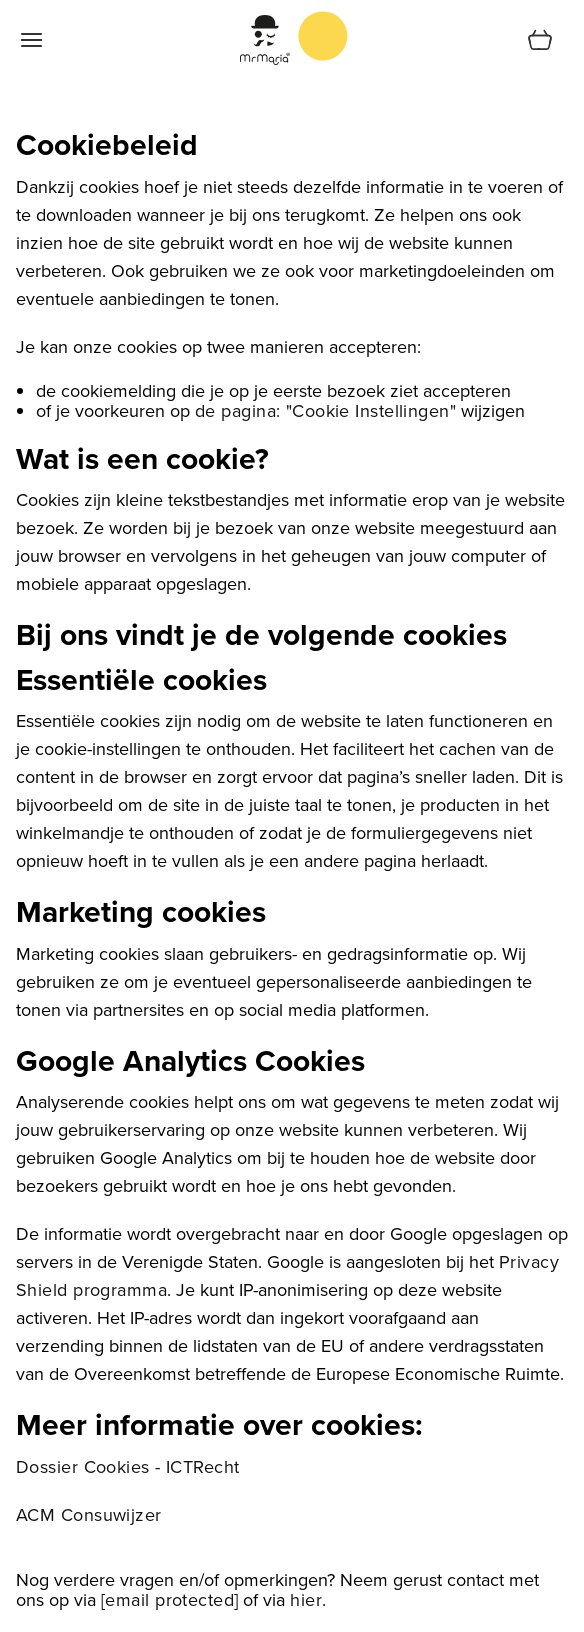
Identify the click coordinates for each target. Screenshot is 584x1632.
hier (306, 1599)
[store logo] (323, 36)
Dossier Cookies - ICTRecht (127, 1466)
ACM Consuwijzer (89, 1514)
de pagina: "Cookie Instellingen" (325, 410)
